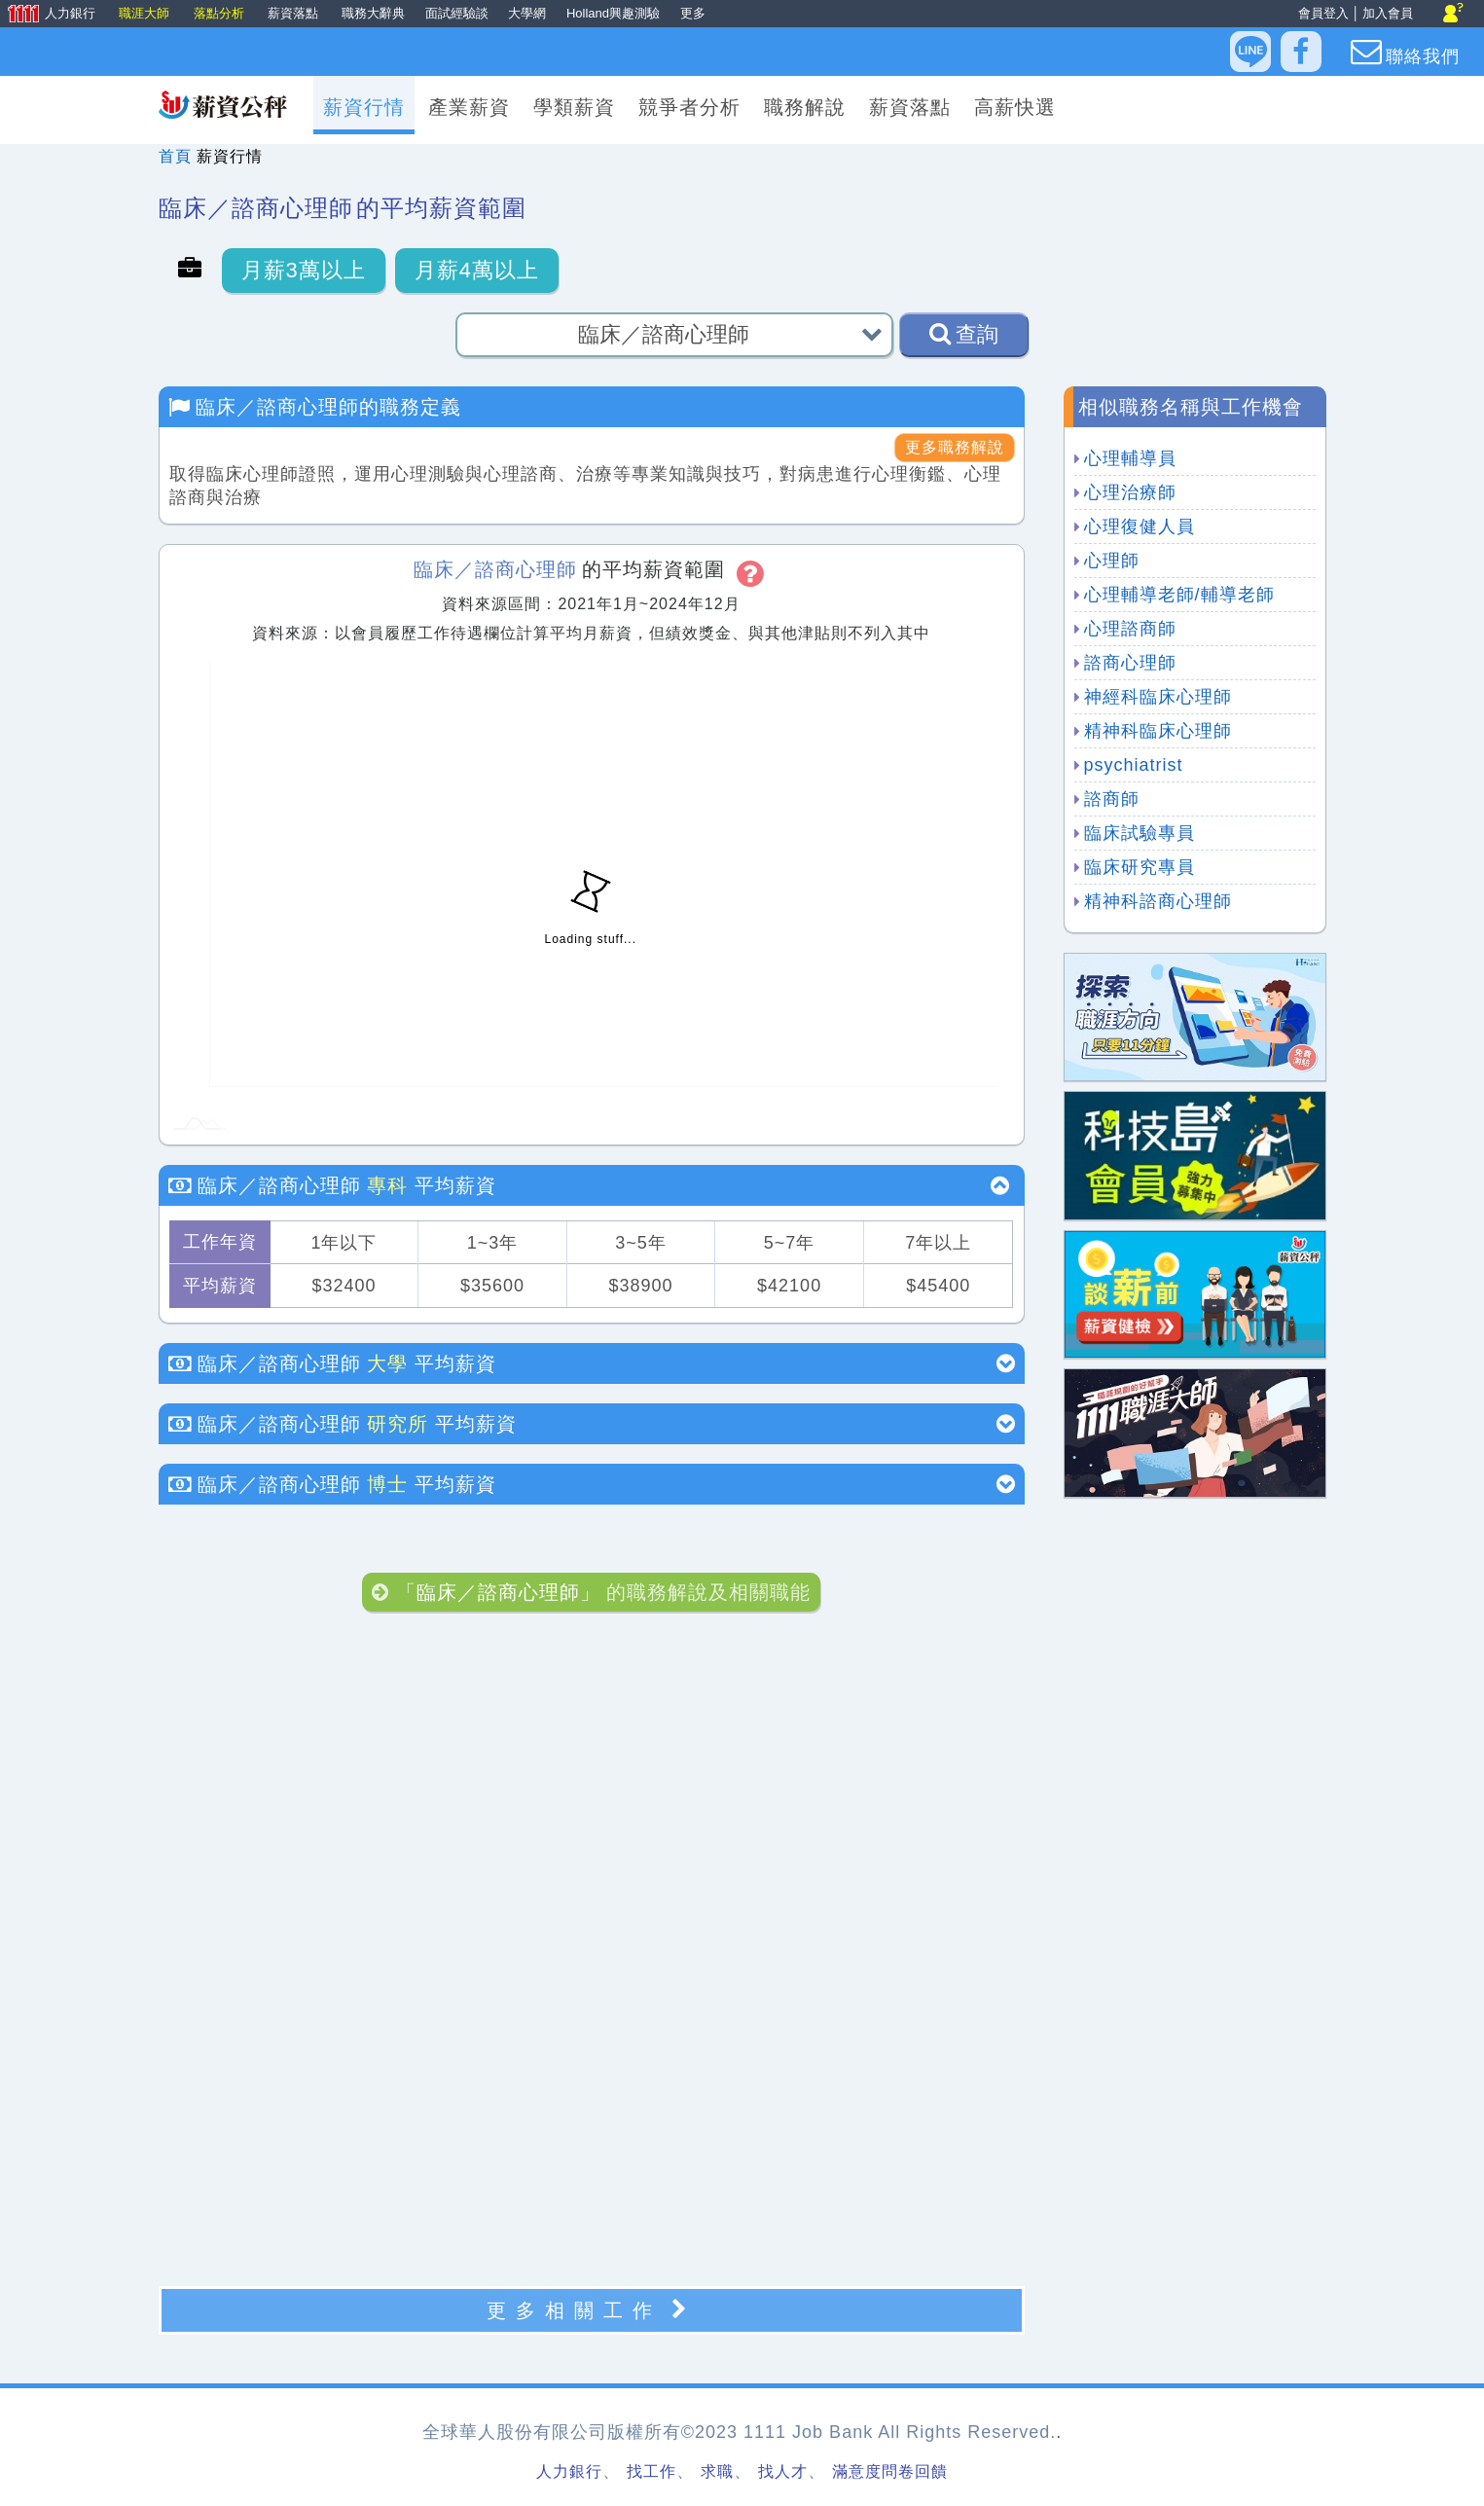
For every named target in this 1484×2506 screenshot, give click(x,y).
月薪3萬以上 (303, 270)
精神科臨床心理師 (1158, 731)
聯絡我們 (1405, 51)
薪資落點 (295, 13)
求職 (717, 2471)
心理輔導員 (1130, 458)
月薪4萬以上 (477, 270)
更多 (693, 13)
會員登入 (1323, 13)
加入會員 (1387, 13)
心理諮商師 (1130, 628)
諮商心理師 (1130, 662)
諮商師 (1112, 799)
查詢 (963, 333)
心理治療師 (1130, 492)
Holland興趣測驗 (613, 13)
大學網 (527, 13)
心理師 (1112, 560)
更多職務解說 (954, 447)
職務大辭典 (373, 13)
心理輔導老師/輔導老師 (1179, 594)
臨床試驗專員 (1139, 833)
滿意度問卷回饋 (890, 2471)
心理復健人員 (1139, 526)
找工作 (651, 2471)
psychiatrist (1133, 765)
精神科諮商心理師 (1158, 901)
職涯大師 (146, 13)
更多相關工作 (592, 2310)
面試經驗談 (457, 13)
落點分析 (221, 13)
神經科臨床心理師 (1158, 697)
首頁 (175, 156)
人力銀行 (49, 14)
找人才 (783, 2471)
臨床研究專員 (1139, 867)
